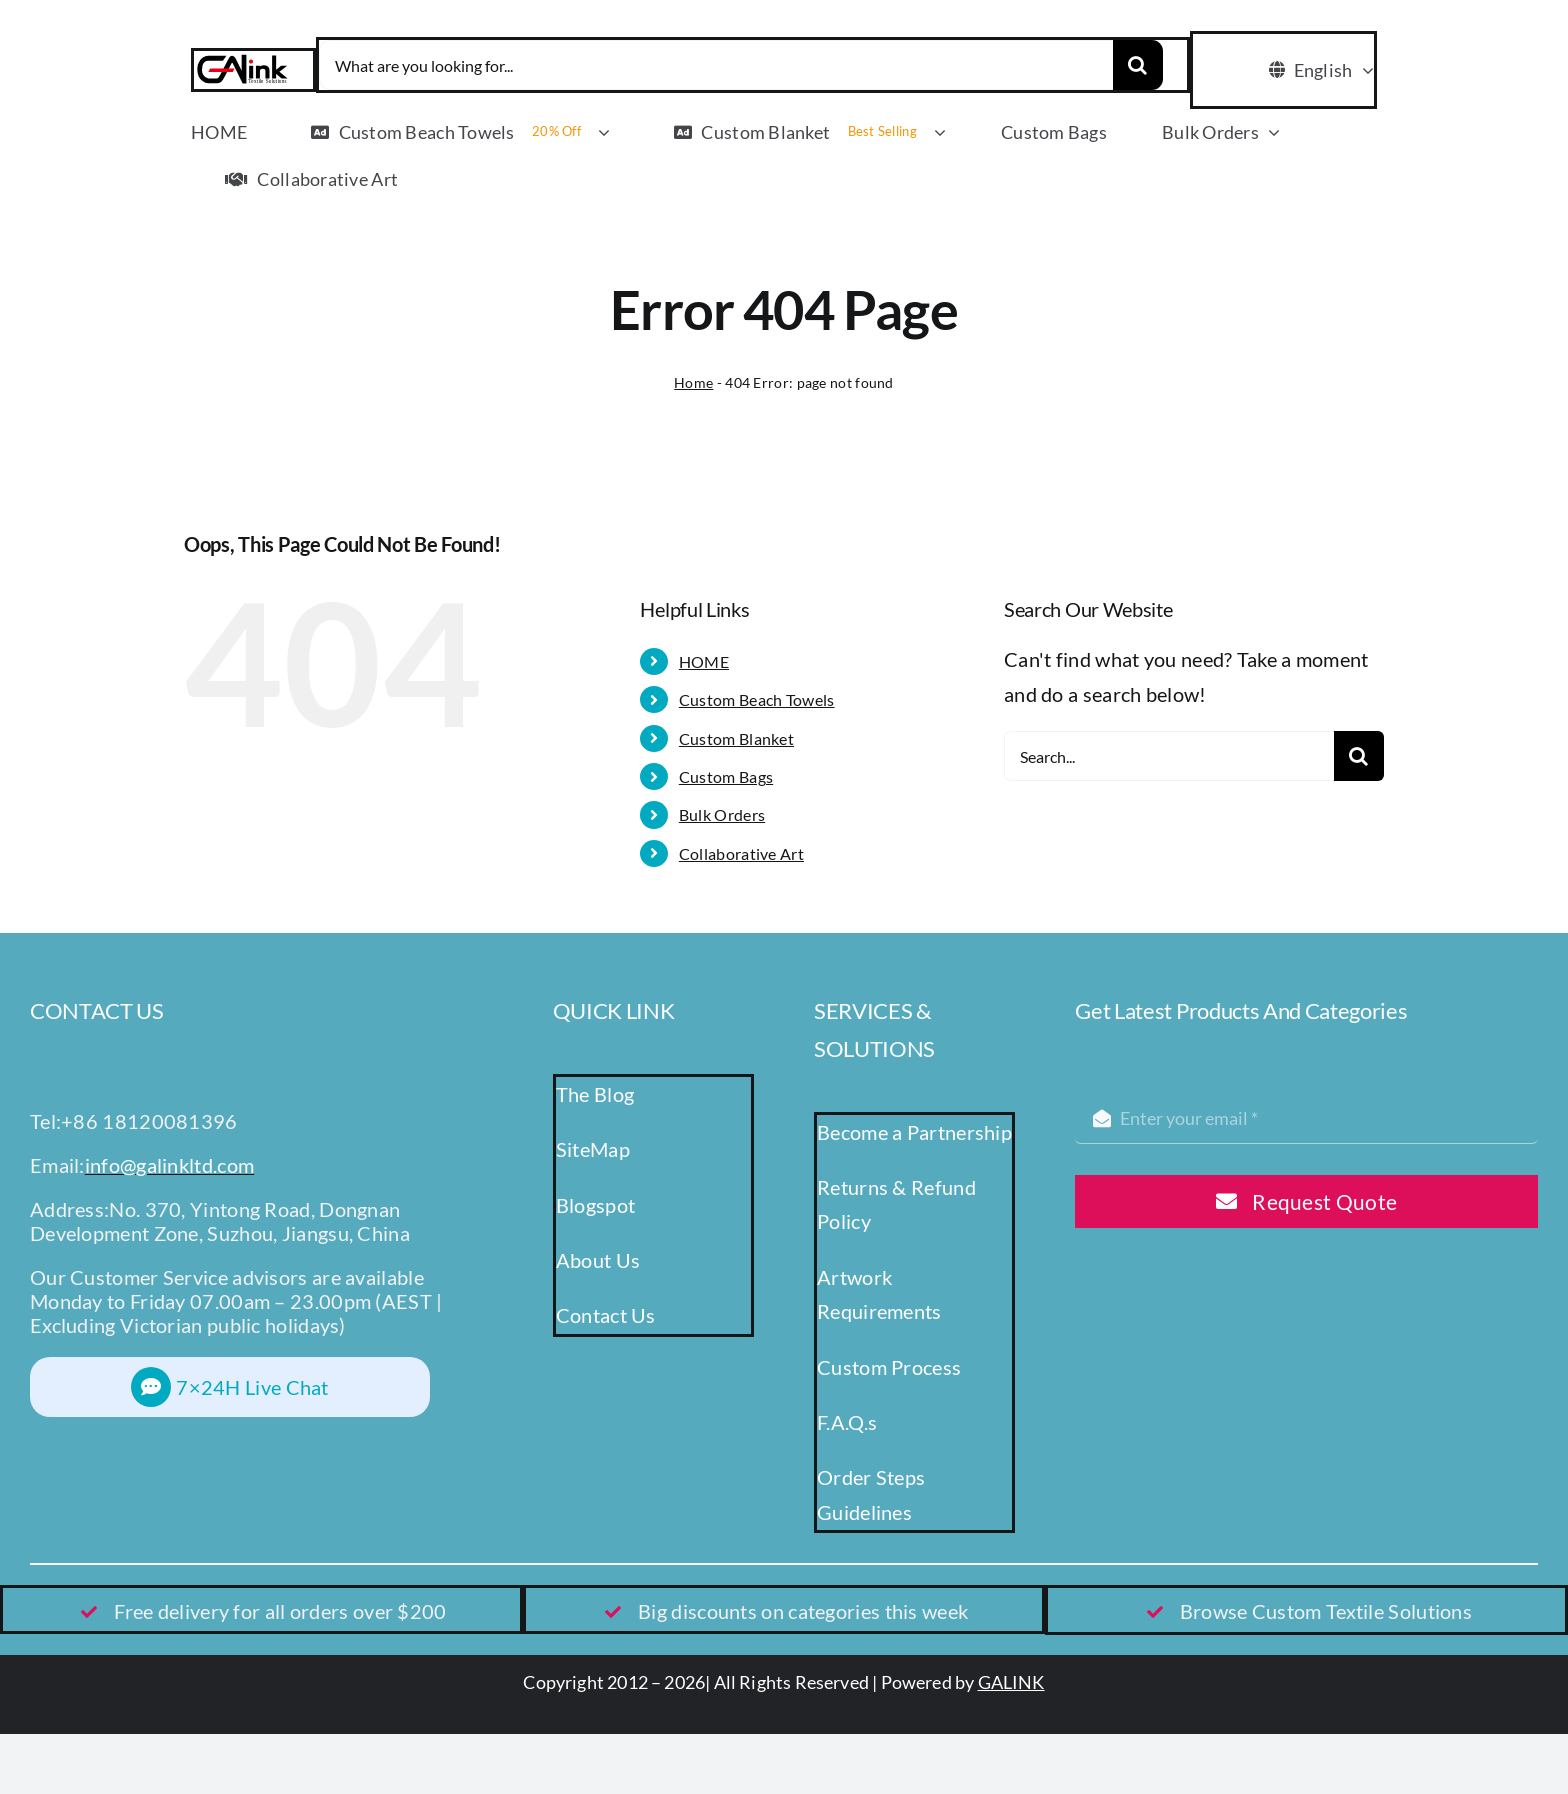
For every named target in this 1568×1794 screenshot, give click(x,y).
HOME (704, 661)
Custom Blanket (736, 738)
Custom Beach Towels (757, 699)
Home (693, 382)
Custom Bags (726, 776)
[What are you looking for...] (716, 65)
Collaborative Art (741, 853)
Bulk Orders (722, 814)
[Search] (1138, 65)
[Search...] (1169, 756)
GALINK (1011, 1682)
